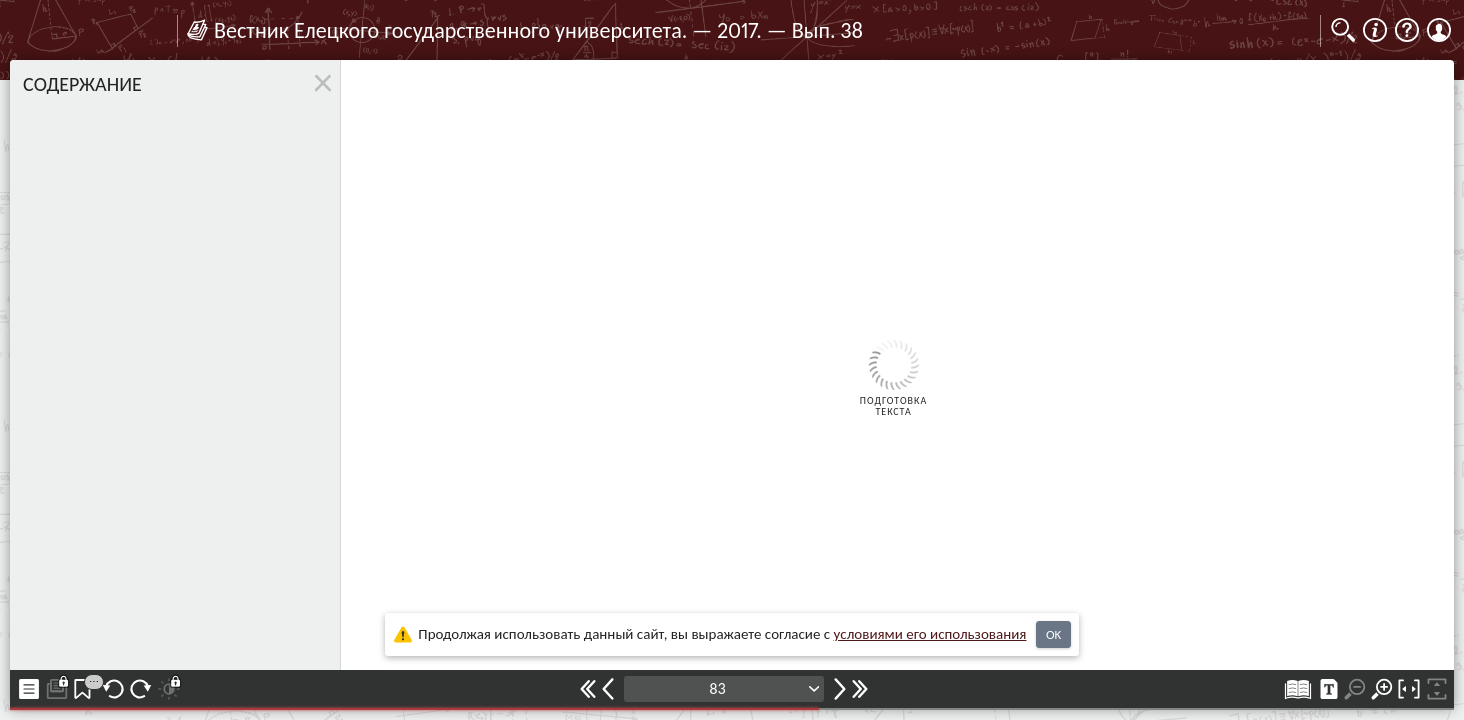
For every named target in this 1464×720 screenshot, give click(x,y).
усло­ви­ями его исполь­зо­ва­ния (930, 634)
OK (1053, 634)
